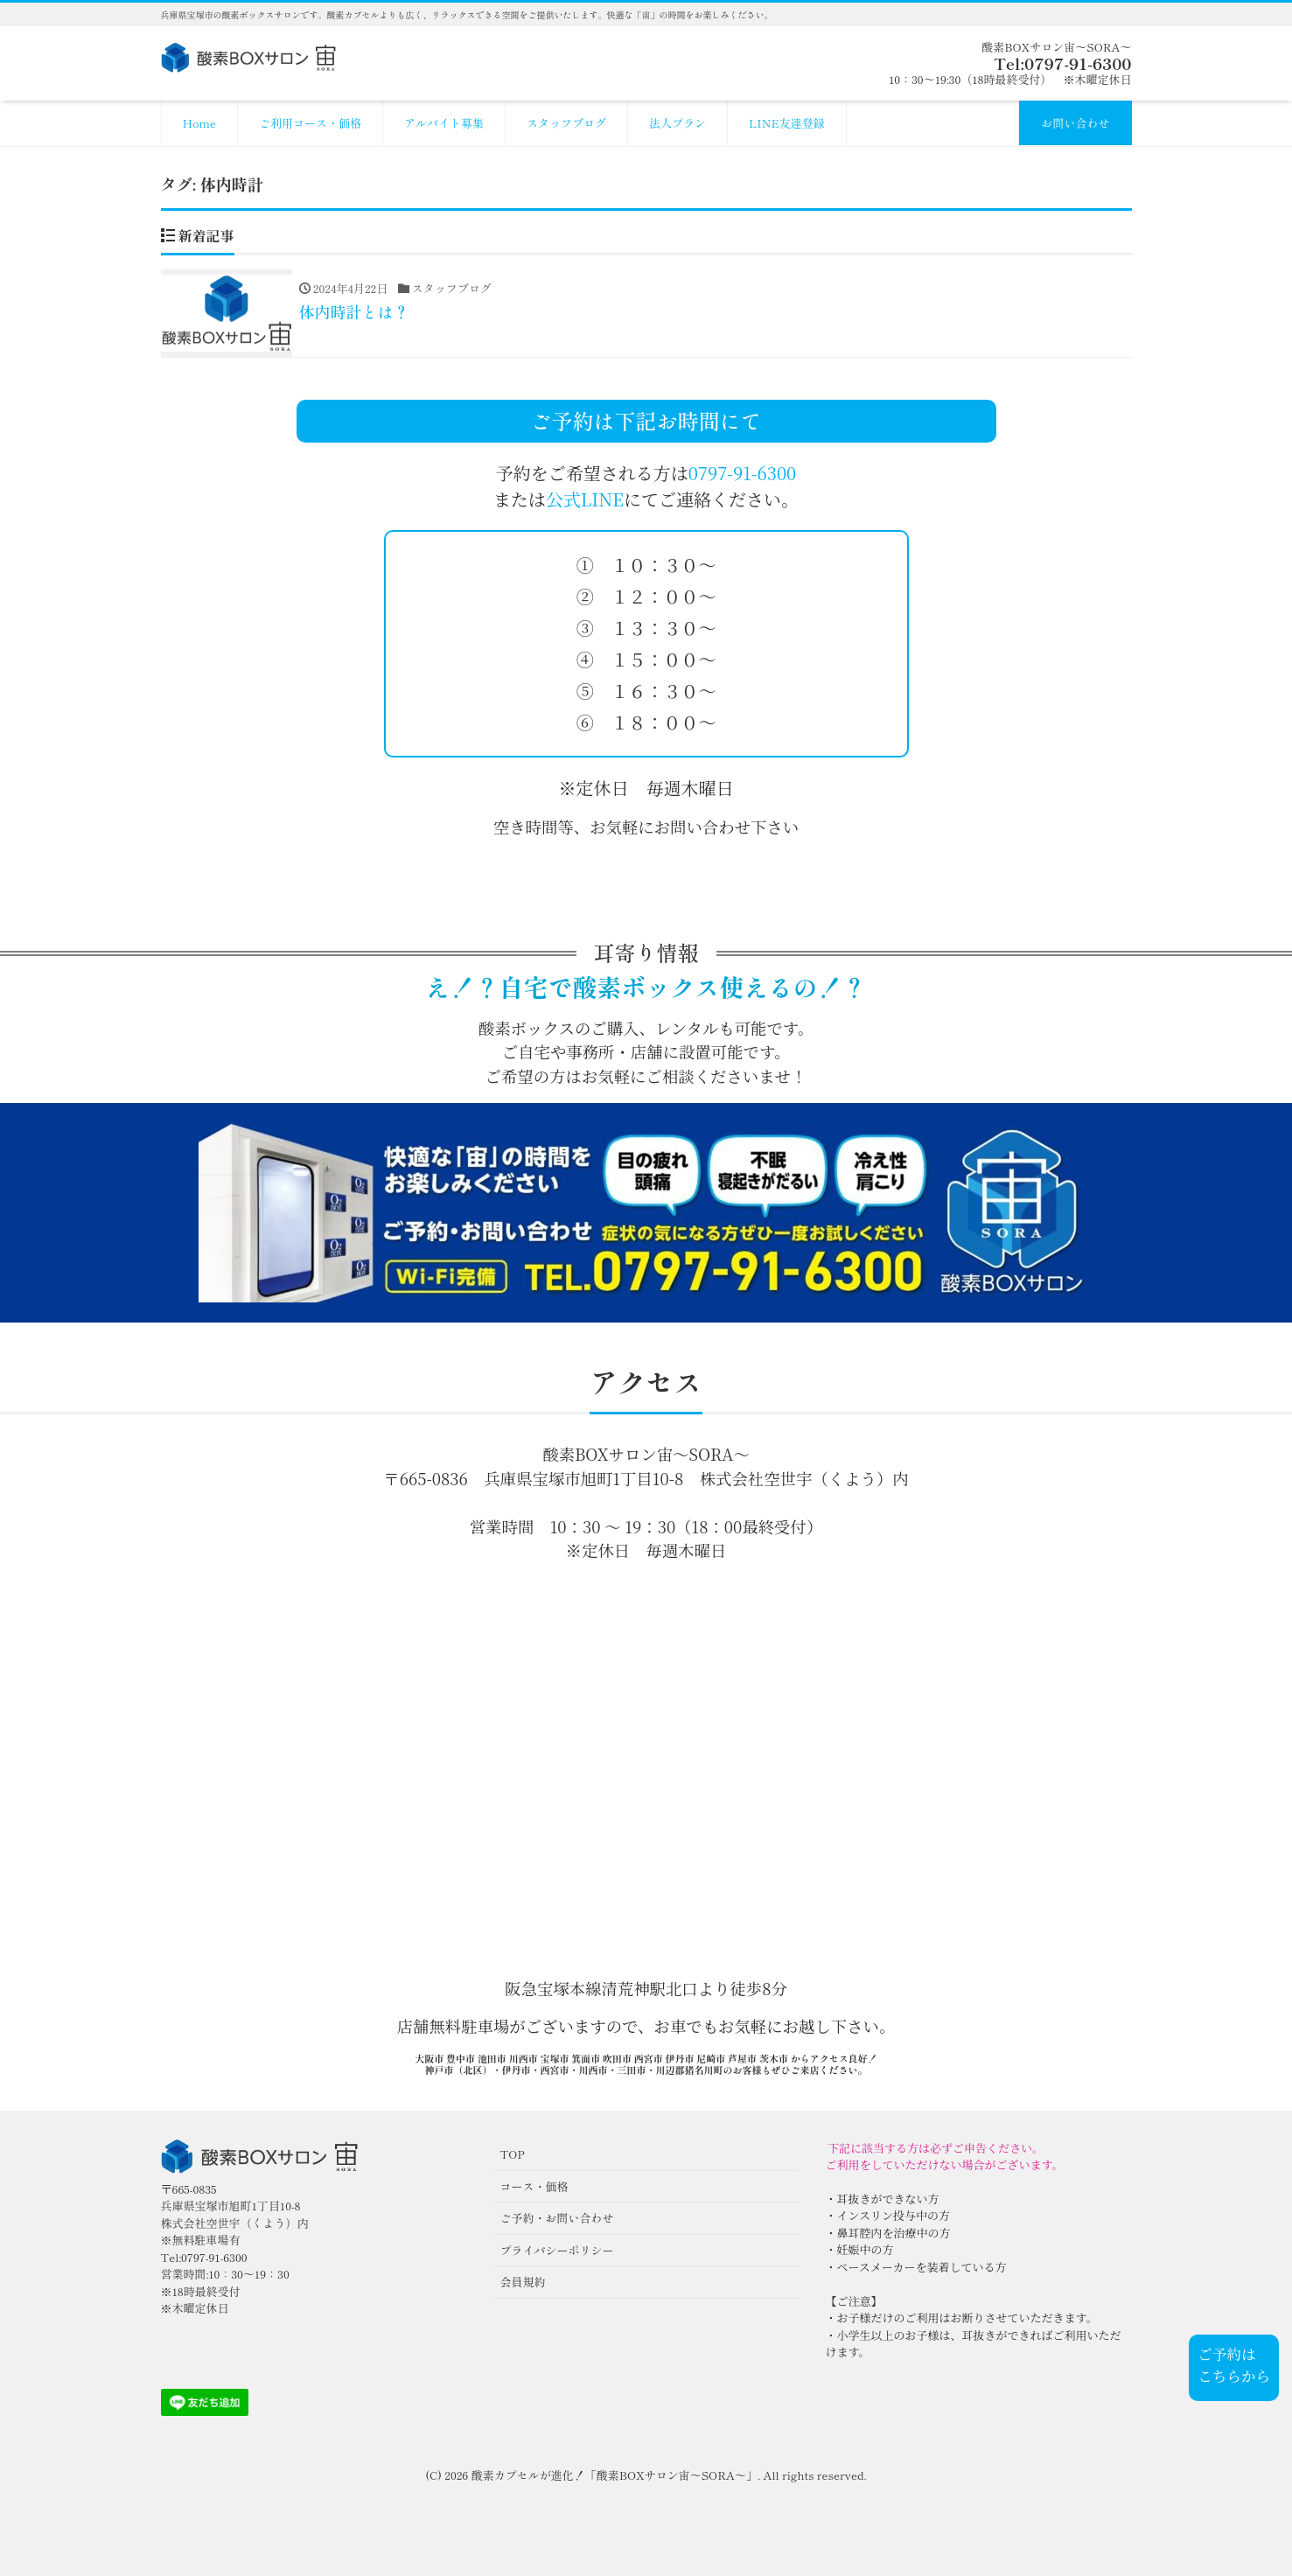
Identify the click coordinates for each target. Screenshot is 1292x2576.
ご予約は (1226, 2353)
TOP (512, 2154)
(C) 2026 (448, 2475)
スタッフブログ (566, 123)
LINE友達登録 (787, 123)
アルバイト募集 (444, 123)
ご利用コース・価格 (310, 123)
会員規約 (523, 2281)
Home (200, 123)
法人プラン (677, 123)
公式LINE (585, 499)
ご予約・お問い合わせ (557, 2217)
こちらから (1234, 2375)
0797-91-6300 (742, 472)
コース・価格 (534, 2186)
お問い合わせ (1075, 123)
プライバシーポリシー (557, 2250)
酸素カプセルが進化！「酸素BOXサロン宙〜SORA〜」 (614, 2475)
